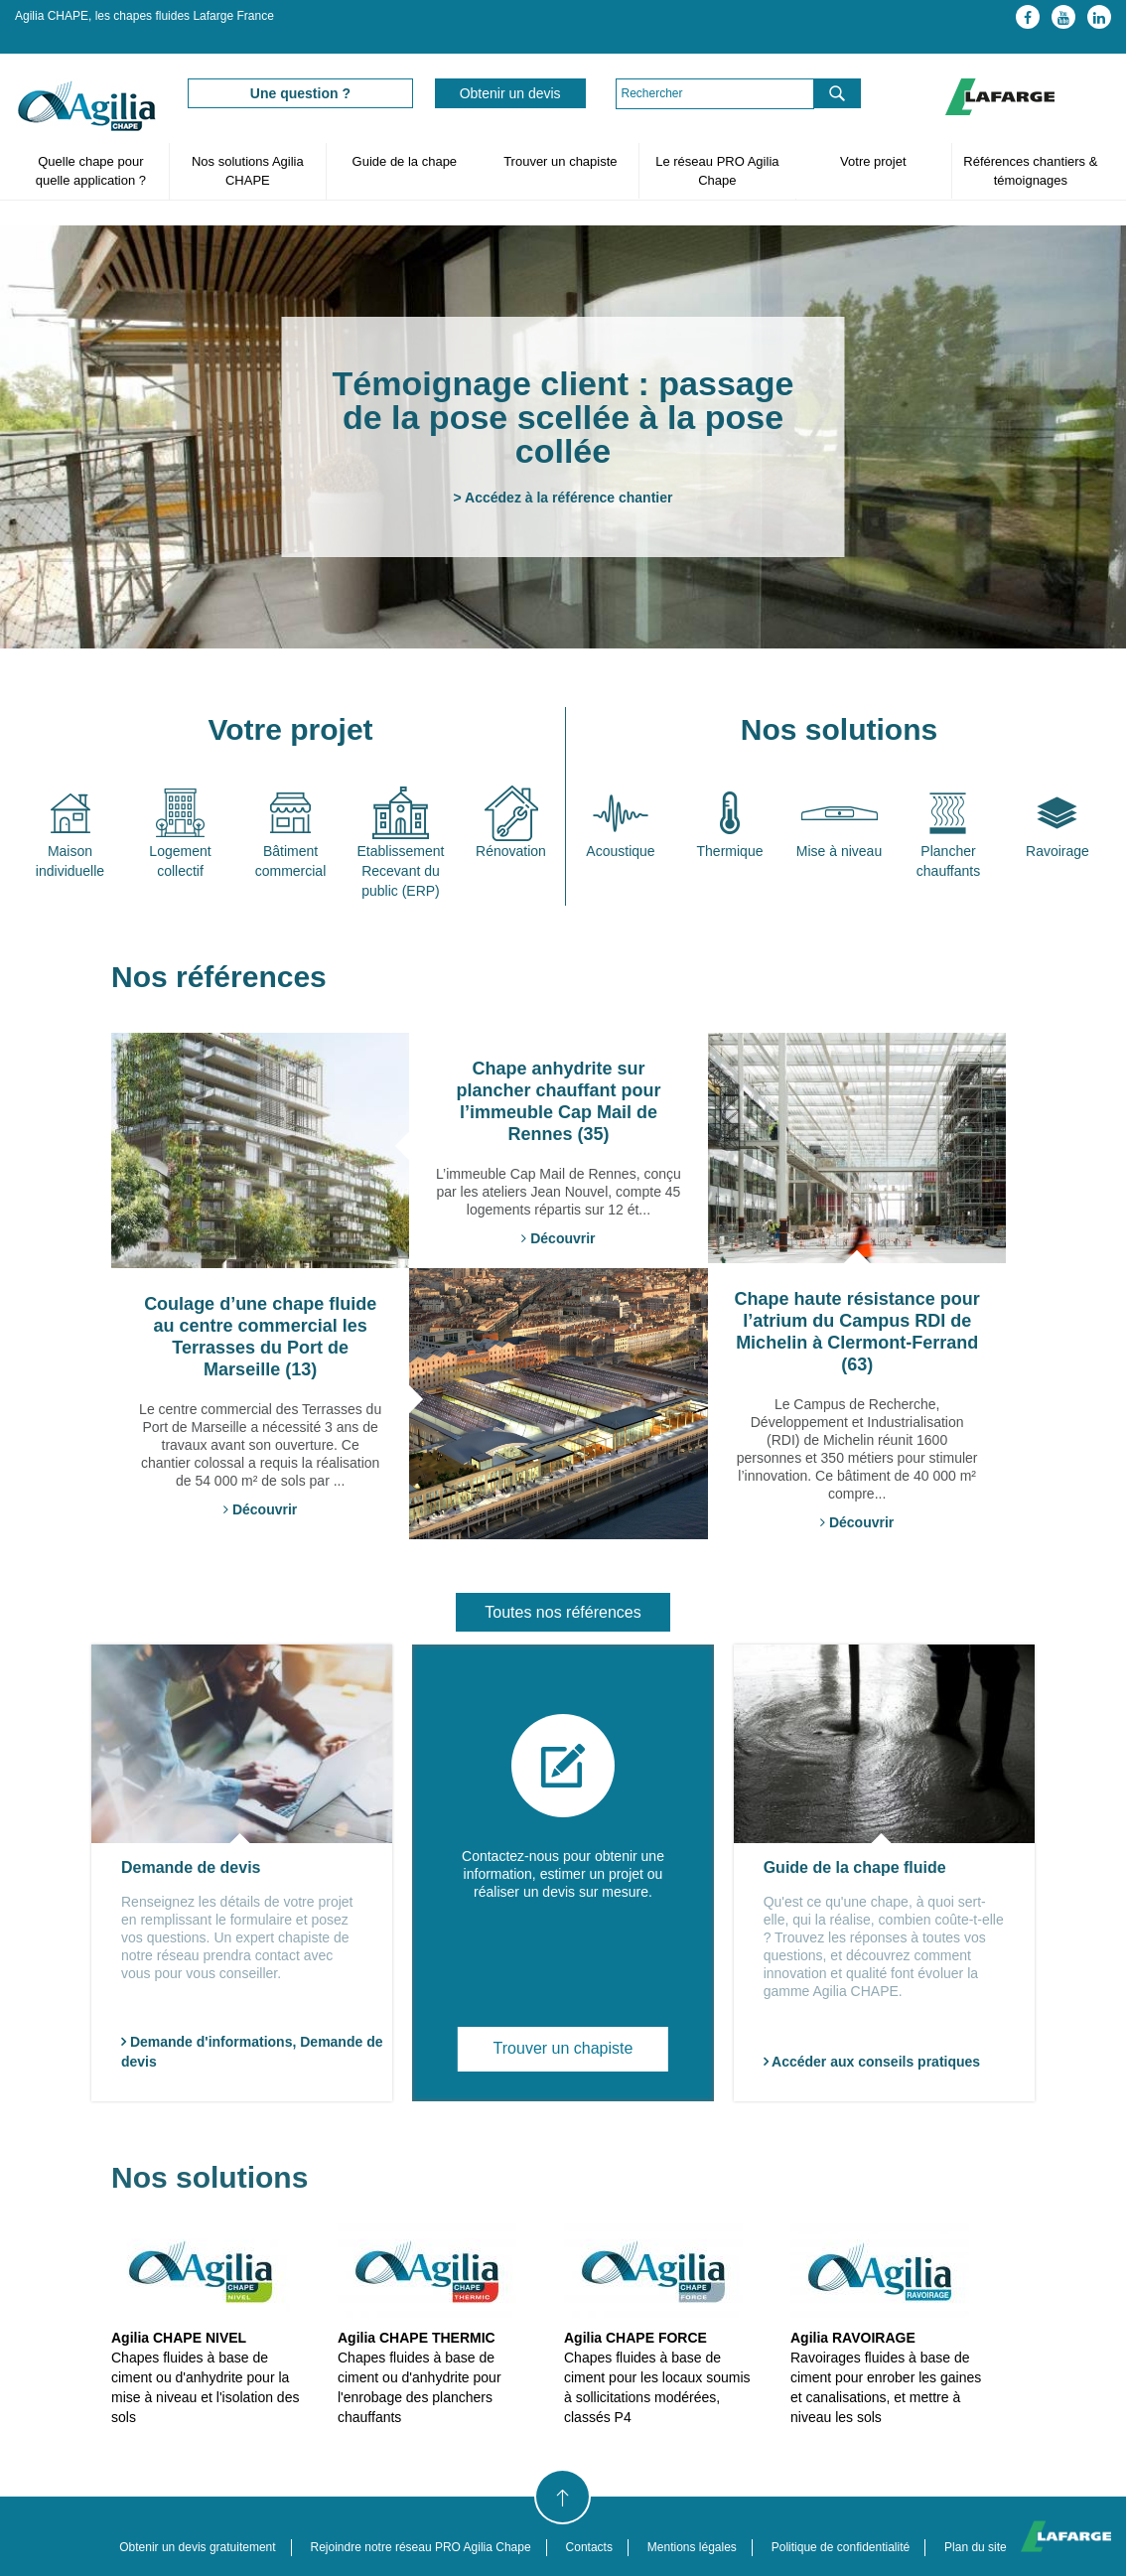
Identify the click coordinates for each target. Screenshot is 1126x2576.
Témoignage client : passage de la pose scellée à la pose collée (563, 417)
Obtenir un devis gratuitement (197, 2547)
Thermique (730, 851)
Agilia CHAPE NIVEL (178, 2338)
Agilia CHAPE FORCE (635, 2338)
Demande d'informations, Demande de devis (252, 2052)
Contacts (589, 2547)
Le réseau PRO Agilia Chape (716, 171)
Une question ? (300, 93)
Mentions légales (692, 2547)
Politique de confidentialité (841, 2547)
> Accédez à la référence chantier (563, 497)
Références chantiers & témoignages (1030, 171)
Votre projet (873, 161)
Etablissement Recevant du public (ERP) (401, 871)
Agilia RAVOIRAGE (852, 2338)
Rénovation (511, 851)
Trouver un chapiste (560, 161)
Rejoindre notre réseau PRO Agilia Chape (421, 2547)
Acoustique (620, 851)
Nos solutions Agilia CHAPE (248, 171)
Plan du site (975, 2547)
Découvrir (558, 1238)
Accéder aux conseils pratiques (872, 2062)
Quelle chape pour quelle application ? (91, 171)
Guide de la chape (404, 161)
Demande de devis (191, 1867)
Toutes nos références (562, 1612)
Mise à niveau (839, 851)
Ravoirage (1057, 851)
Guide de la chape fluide (855, 1867)
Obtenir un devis (510, 93)
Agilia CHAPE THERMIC (416, 2338)
